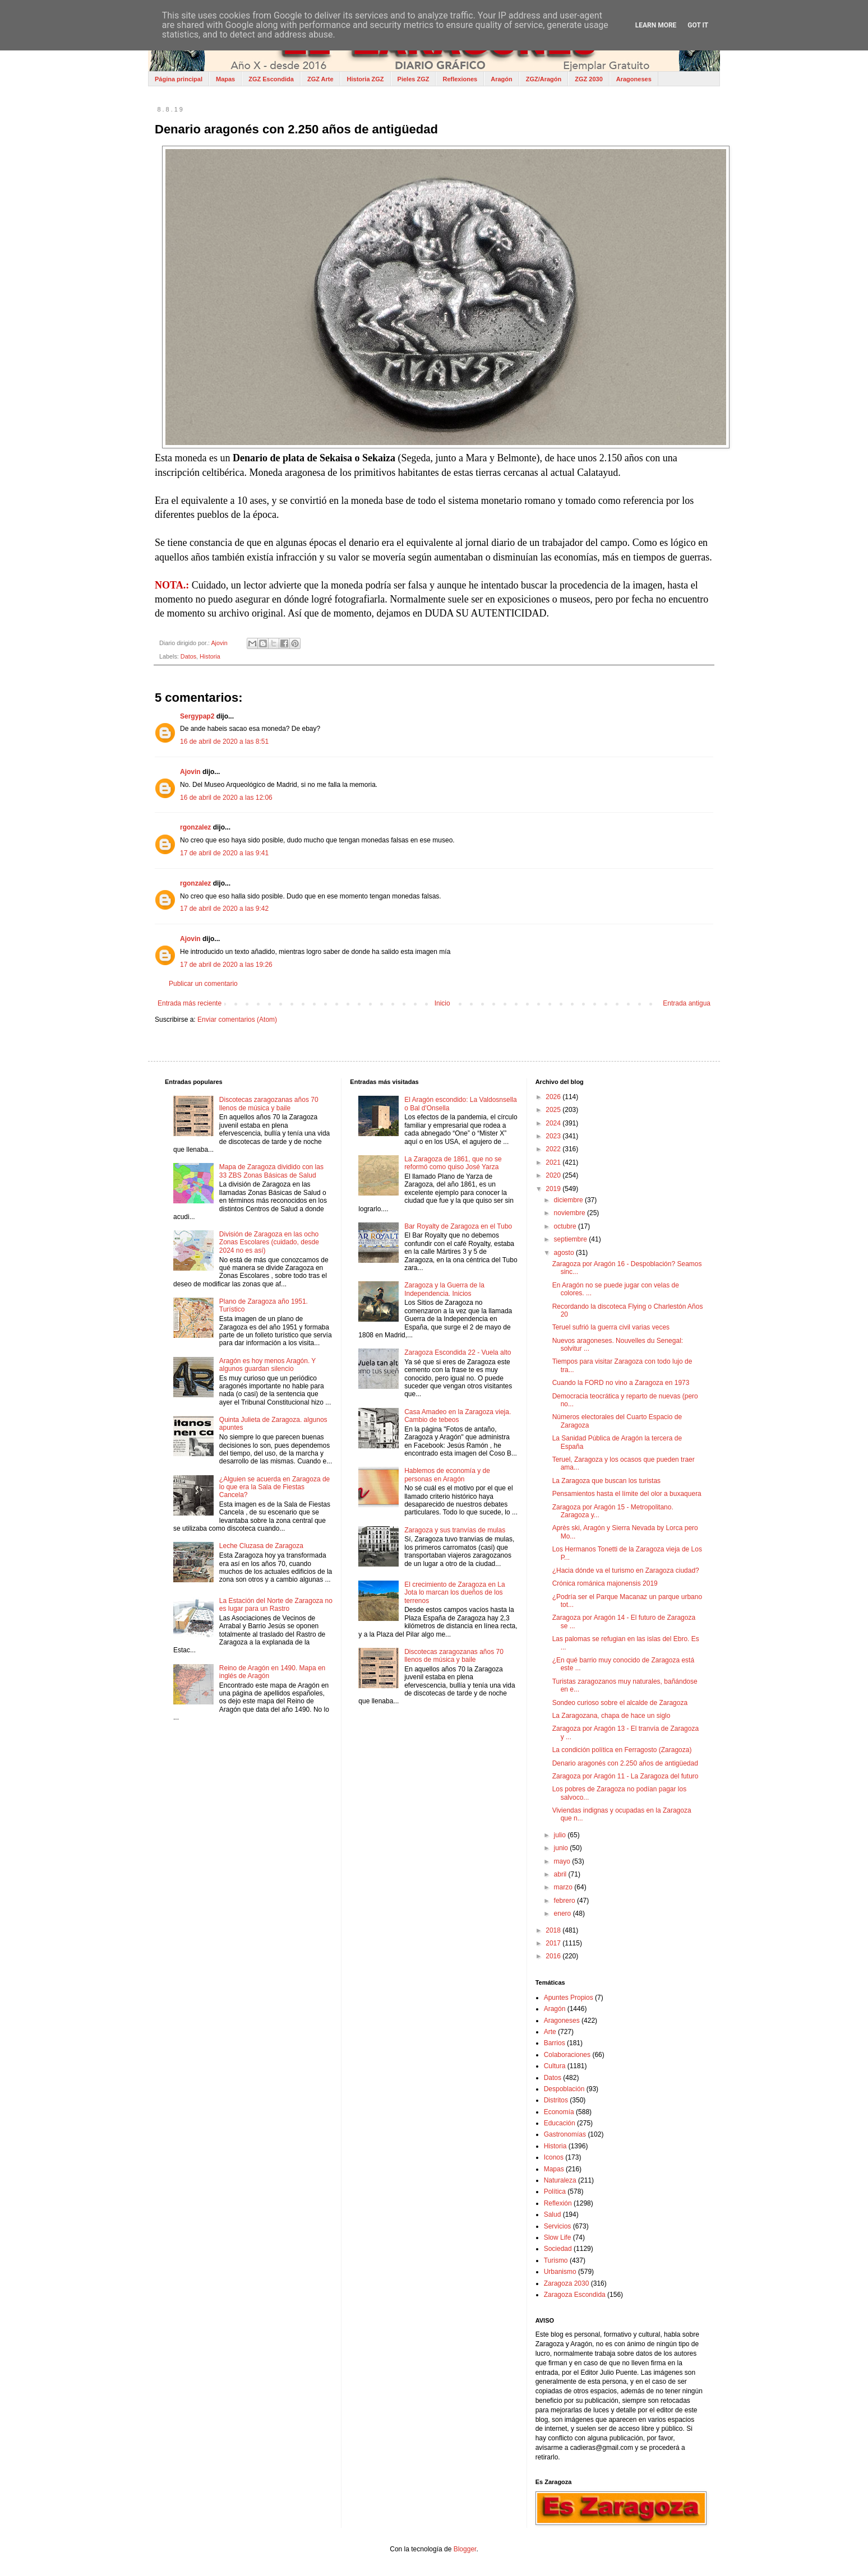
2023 (554, 1136)
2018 (554, 1930)
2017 (554, 1943)
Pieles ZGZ (414, 79)
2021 (554, 1162)
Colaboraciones (567, 2055)
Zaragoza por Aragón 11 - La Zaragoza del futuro (625, 1776)
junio (562, 1848)
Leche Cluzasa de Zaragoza (261, 1546)
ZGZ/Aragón (544, 79)
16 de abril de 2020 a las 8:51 (224, 741)
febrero (565, 1901)
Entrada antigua (686, 1003)
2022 (554, 1149)
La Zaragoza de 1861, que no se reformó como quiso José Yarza (452, 1163)
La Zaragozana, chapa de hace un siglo (611, 1716)
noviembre (570, 1213)
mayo (563, 1861)
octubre (566, 1226)
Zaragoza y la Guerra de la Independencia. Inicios (444, 1289)
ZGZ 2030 (589, 79)
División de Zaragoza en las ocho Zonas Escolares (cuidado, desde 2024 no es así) (269, 1242)
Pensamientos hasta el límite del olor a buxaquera (626, 1494)
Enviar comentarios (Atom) (237, 1019)
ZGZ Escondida (271, 79)
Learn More (656, 25)
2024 (554, 1123)
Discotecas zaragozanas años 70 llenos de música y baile (268, 1103)
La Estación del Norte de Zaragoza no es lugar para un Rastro (276, 1605)
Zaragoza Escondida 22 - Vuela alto (457, 1352)
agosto (565, 1253)
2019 (554, 1189)
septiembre (571, 1239)
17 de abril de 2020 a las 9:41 (224, 853)
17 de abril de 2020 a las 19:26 (226, 965)
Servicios (557, 2226)
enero (563, 1913)
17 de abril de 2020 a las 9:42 (224, 908)
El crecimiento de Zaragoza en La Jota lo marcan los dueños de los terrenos (454, 1593)
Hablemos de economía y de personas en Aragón (447, 1474)
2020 (554, 1175)
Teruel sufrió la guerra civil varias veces (611, 1327)
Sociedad (558, 2249)
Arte (550, 2032)
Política (555, 2191)
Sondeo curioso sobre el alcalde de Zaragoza (620, 1703)
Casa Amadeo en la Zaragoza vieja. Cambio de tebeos (457, 1416)
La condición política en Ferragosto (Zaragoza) (622, 1750)
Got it (697, 25)
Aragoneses (634, 79)
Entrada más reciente (189, 1003)
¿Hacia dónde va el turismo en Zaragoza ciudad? (625, 1570)
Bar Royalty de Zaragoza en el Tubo (458, 1226)
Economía (559, 2112)
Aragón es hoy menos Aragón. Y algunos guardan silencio (267, 1365)
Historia (210, 656)
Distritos (556, 2100)
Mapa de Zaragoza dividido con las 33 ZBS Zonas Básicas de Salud (271, 1171)
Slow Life (557, 2237)
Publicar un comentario (203, 984)
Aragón (502, 79)
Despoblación (564, 2089)
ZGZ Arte (320, 79)
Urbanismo (560, 2272)
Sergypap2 (197, 716)
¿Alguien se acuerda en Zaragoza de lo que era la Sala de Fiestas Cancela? (274, 1487)
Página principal (178, 79)
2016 (554, 1956)
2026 (554, 1097)
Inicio (442, 1003)
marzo (564, 1887)
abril (561, 1874)
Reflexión (558, 2203)
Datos (188, 656)
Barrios (554, 2043)
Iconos (554, 2157)
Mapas (225, 79)
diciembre (569, 1200)
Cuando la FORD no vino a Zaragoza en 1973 (621, 1383)
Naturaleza (560, 2180)
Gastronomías (565, 2134)
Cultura (555, 2066)
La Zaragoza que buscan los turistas (606, 1481)
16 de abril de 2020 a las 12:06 (226, 797)
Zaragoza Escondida (575, 2295)
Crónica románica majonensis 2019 (605, 1583)
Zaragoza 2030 (566, 2283)
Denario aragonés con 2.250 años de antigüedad (625, 1763)
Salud (552, 2214)
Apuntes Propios (568, 1998)
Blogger (465, 2549)
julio (561, 1835)
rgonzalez (195, 827)
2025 (554, 1110)
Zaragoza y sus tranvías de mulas (454, 1530)
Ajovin (190, 772)
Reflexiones (459, 79)
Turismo (556, 2260)
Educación (559, 2123)
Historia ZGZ (365, 79)
